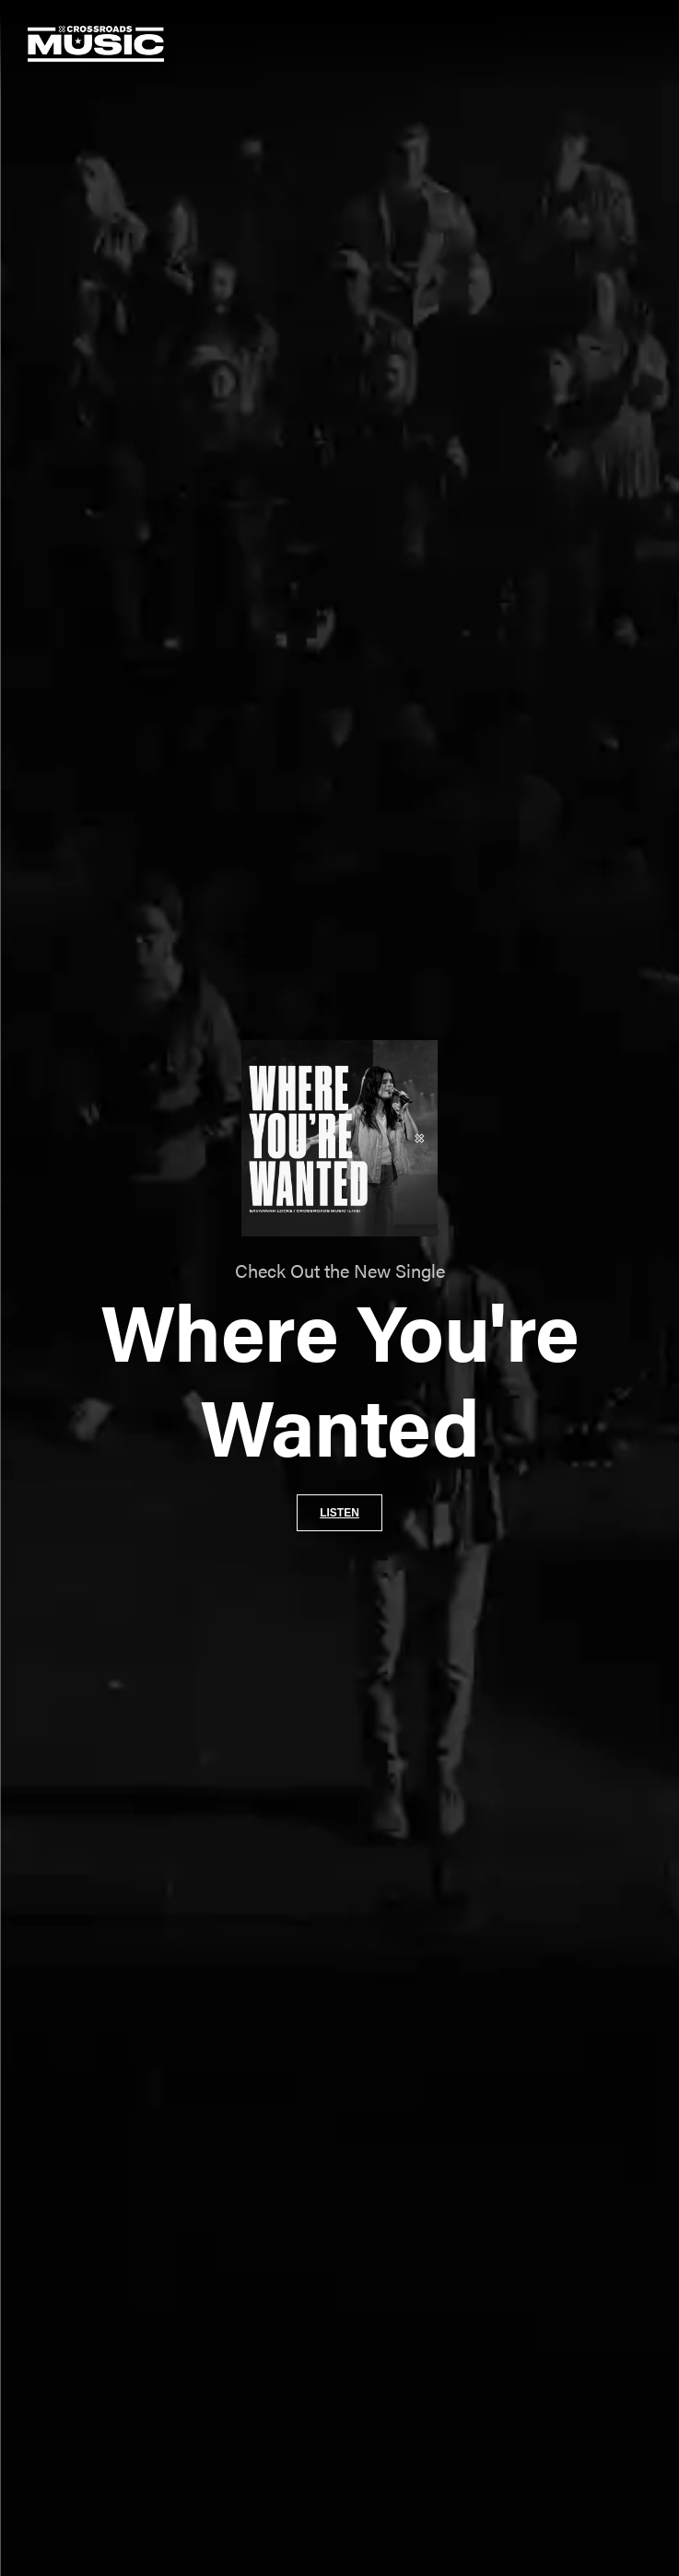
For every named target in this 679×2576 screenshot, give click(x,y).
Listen (339, 1512)
